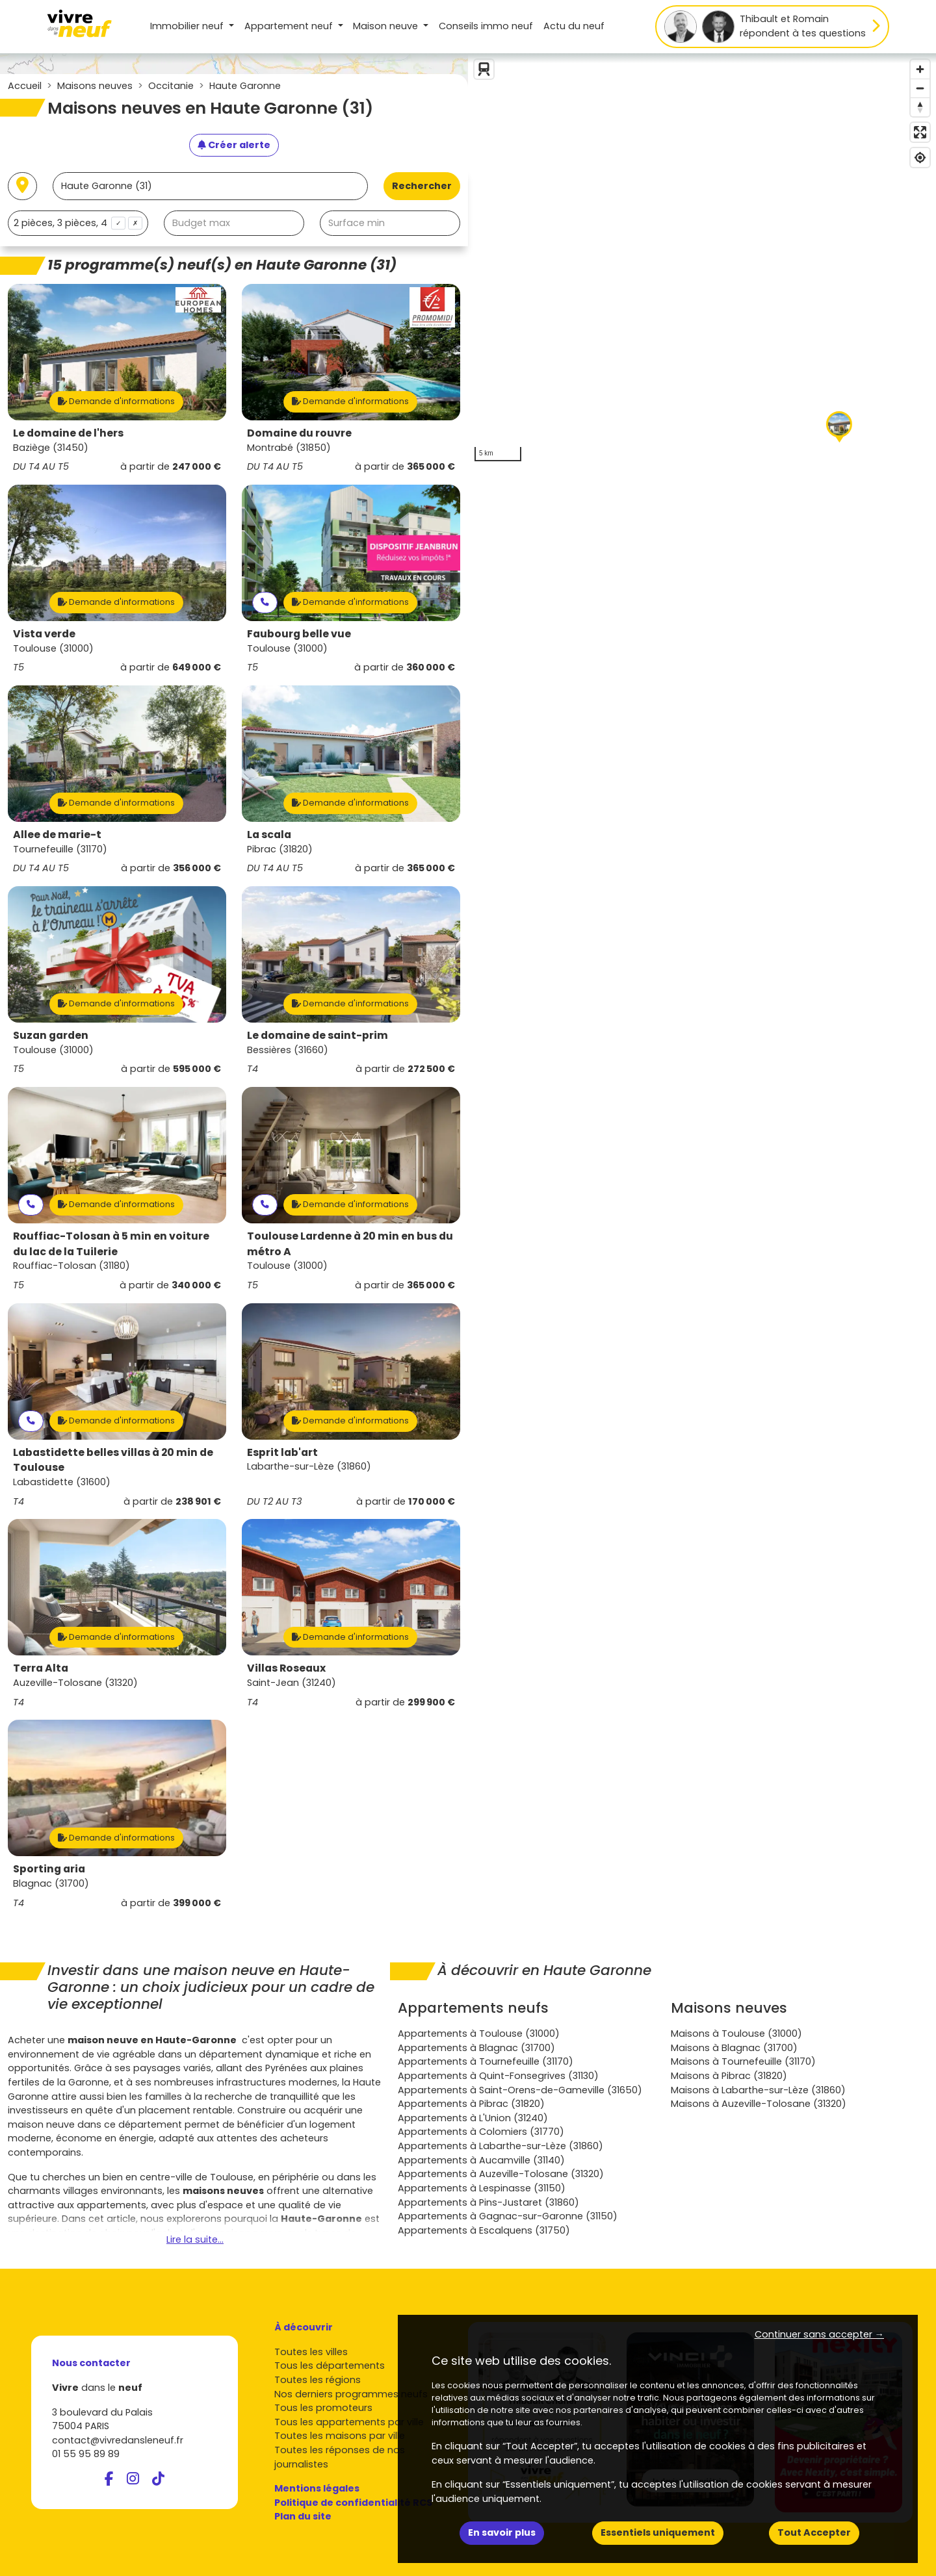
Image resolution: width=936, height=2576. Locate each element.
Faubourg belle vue (299, 633)
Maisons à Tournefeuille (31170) (743, 2061)
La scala (269, 834)
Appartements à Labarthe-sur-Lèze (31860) (500, 2145)
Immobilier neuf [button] (188, 25)
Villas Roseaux (286, 1668)
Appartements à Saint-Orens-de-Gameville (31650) (520, 2090)
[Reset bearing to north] (920, 106)
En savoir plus (502, 2532)
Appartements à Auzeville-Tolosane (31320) (501, 2173)
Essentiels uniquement (658, 2532)
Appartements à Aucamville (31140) (481, 2160)
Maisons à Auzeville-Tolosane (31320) (758, 2103)
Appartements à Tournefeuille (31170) (485, 2061)
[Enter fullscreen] (920, 132)
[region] (702, 260)
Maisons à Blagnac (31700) (734, 2047)
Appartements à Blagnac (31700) (476, 2047)
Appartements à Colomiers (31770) (481, 2131)
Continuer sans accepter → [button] (819, 2334)
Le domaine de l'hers (68, 433)
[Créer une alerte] (234, 145)
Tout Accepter (814, 2532)
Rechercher (422, 185)
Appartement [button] (289, 25)
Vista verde (44, 633)
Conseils (486, 25)
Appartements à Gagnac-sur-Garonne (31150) (508, 2216)
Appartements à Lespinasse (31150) (482, 2188)
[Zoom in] (920, 69)
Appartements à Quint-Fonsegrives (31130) (498, 2075)
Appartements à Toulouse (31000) (479, 2033)
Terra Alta (40, 1668)
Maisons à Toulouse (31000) (736, 2033)
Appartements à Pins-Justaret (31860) (488, 2202)
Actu (573, 25)
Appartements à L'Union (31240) (473, 2117)
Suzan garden (50, 1035)
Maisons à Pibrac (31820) (729, 2075)
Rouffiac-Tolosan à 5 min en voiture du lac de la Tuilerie (111, 1244)
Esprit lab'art (282, 1452)
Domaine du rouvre (299, 433)
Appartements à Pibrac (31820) (471, 2103)
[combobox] (78, 223)
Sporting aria (49, 1868)
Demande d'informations (116, 401)
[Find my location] (920, 157)
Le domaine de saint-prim (317, 1035)
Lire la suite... (195, 2239)
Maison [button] (387, 25)
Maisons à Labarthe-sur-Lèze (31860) (758, 2090)
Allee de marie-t (57, 834)
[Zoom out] (920, 88)
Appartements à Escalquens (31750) (484, 2230)
